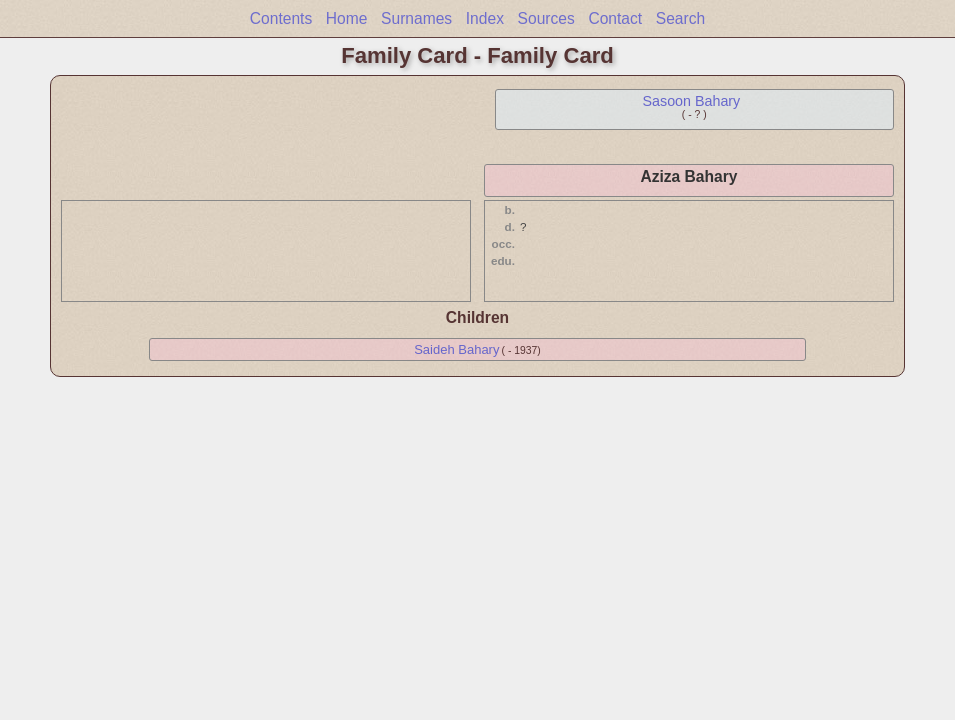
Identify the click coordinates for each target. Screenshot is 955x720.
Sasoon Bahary (692, 101)
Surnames (416, 18)
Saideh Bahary (456, 349)
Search (680, 18)
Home (347, 18)
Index (485, 18)
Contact (615, 18)
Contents (281, 18)
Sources (546, 18)
